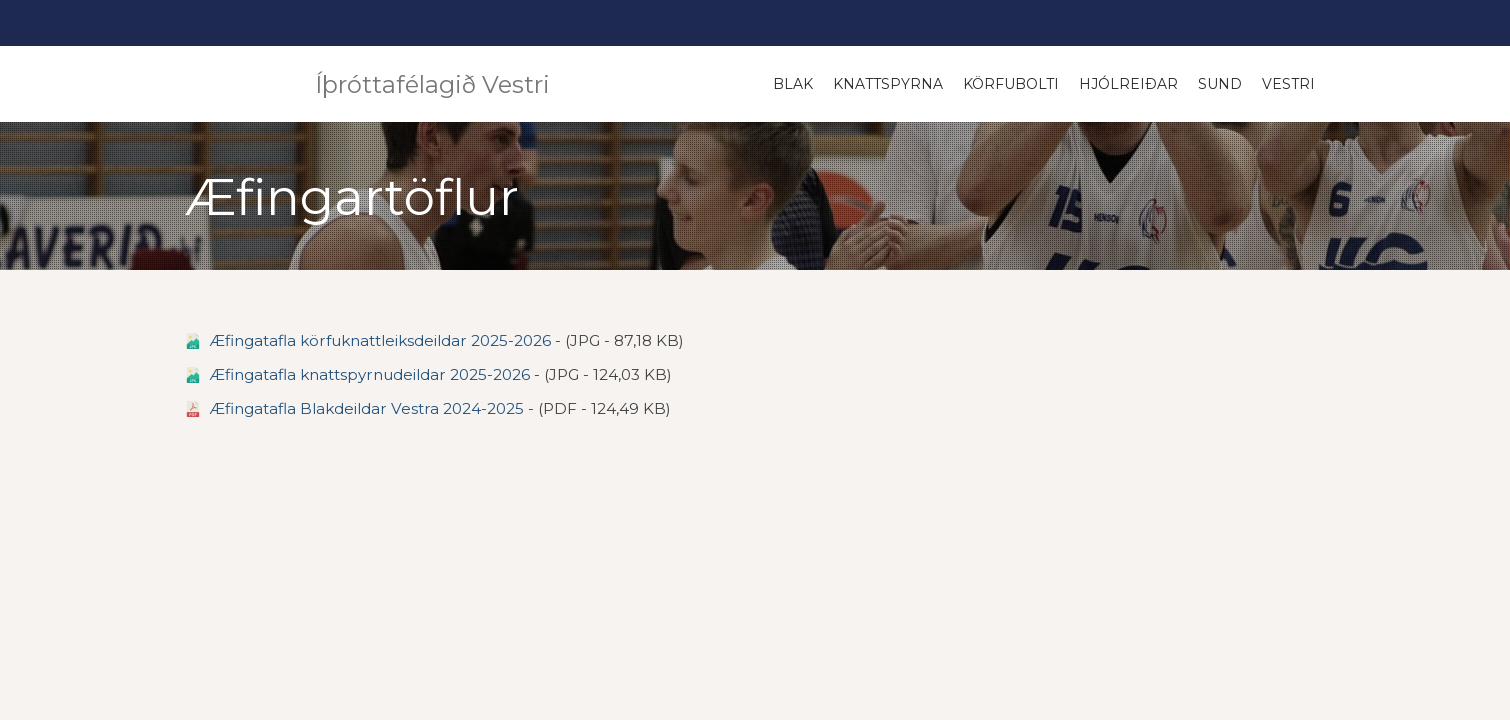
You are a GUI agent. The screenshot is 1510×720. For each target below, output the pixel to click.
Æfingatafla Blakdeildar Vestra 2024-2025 (367, 408)
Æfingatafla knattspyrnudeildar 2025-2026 (370, 374)
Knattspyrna (888, 84)
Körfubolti (1011, 84)
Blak (793, 84)
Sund (1220, 84)
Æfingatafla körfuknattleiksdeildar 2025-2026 (380, 340)
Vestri (1288, 84)
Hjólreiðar (1128, 84)
